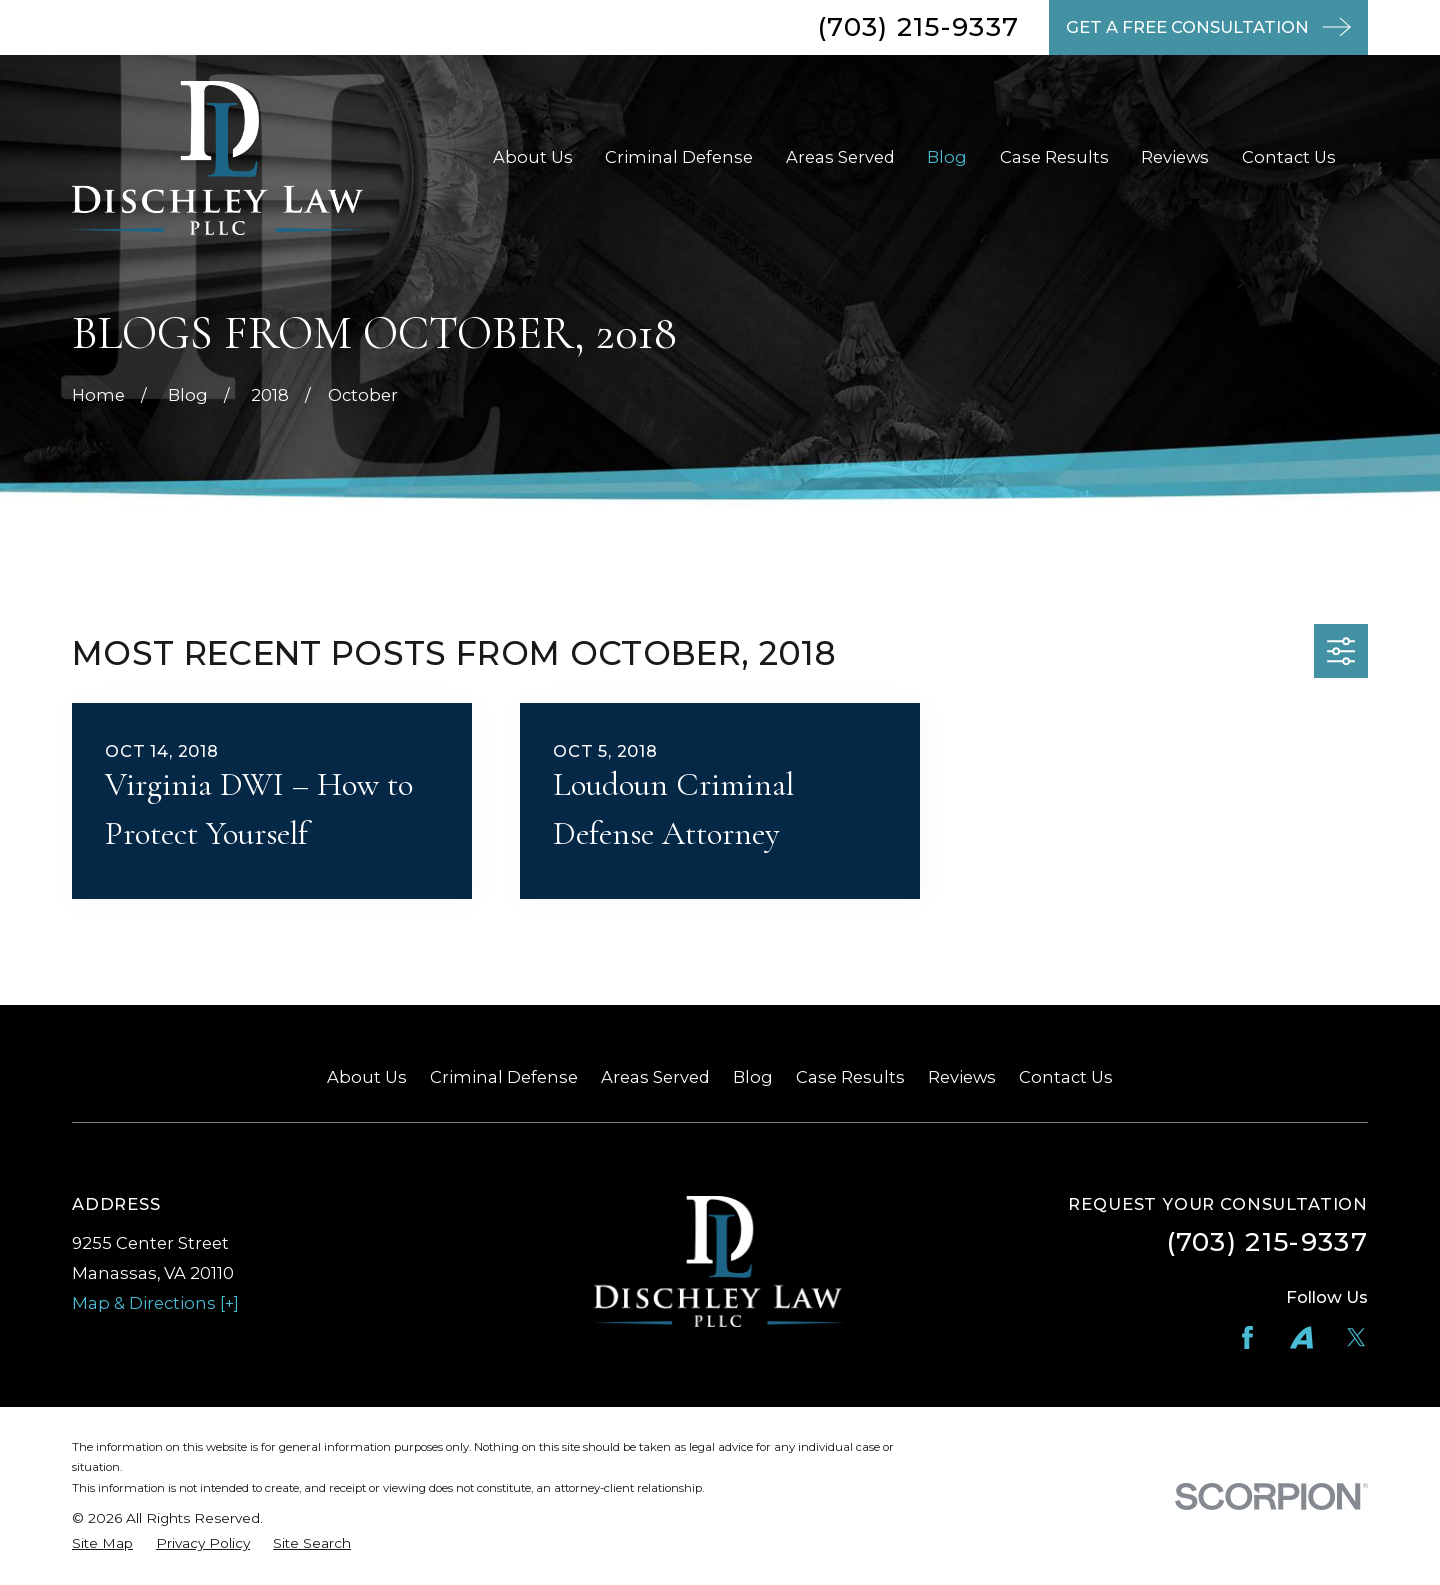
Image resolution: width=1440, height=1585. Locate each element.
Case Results (850, 1077)
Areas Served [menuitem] (840, 157)
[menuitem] (102, 1543)
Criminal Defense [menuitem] (679, 157)
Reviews (962, 1077)
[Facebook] (1247, 1337)
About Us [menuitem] (533, 157)
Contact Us (1066, 1077)
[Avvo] (1301, 1337)
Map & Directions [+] (155, 1303)
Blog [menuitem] (947, 157)
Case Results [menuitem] (1054, 157)
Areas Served (655, 1077)
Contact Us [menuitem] (1289, 157)
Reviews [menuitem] (1175, 157)
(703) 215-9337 (918, 27)
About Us (367, 1077)
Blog (753, 1077)
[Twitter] (1356, 1337)
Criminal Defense (504, 1077)
